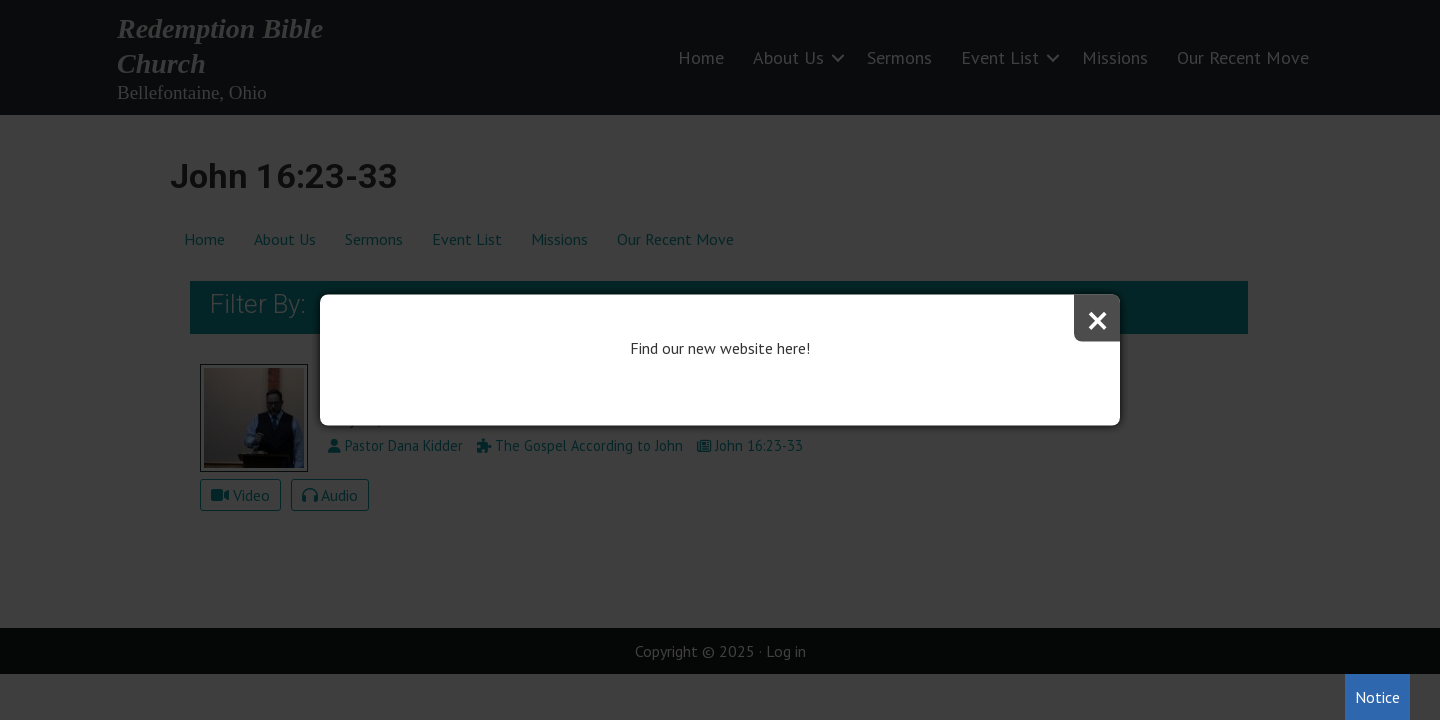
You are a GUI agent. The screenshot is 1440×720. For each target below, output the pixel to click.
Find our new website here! (720, 348)
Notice (1377, 697)
